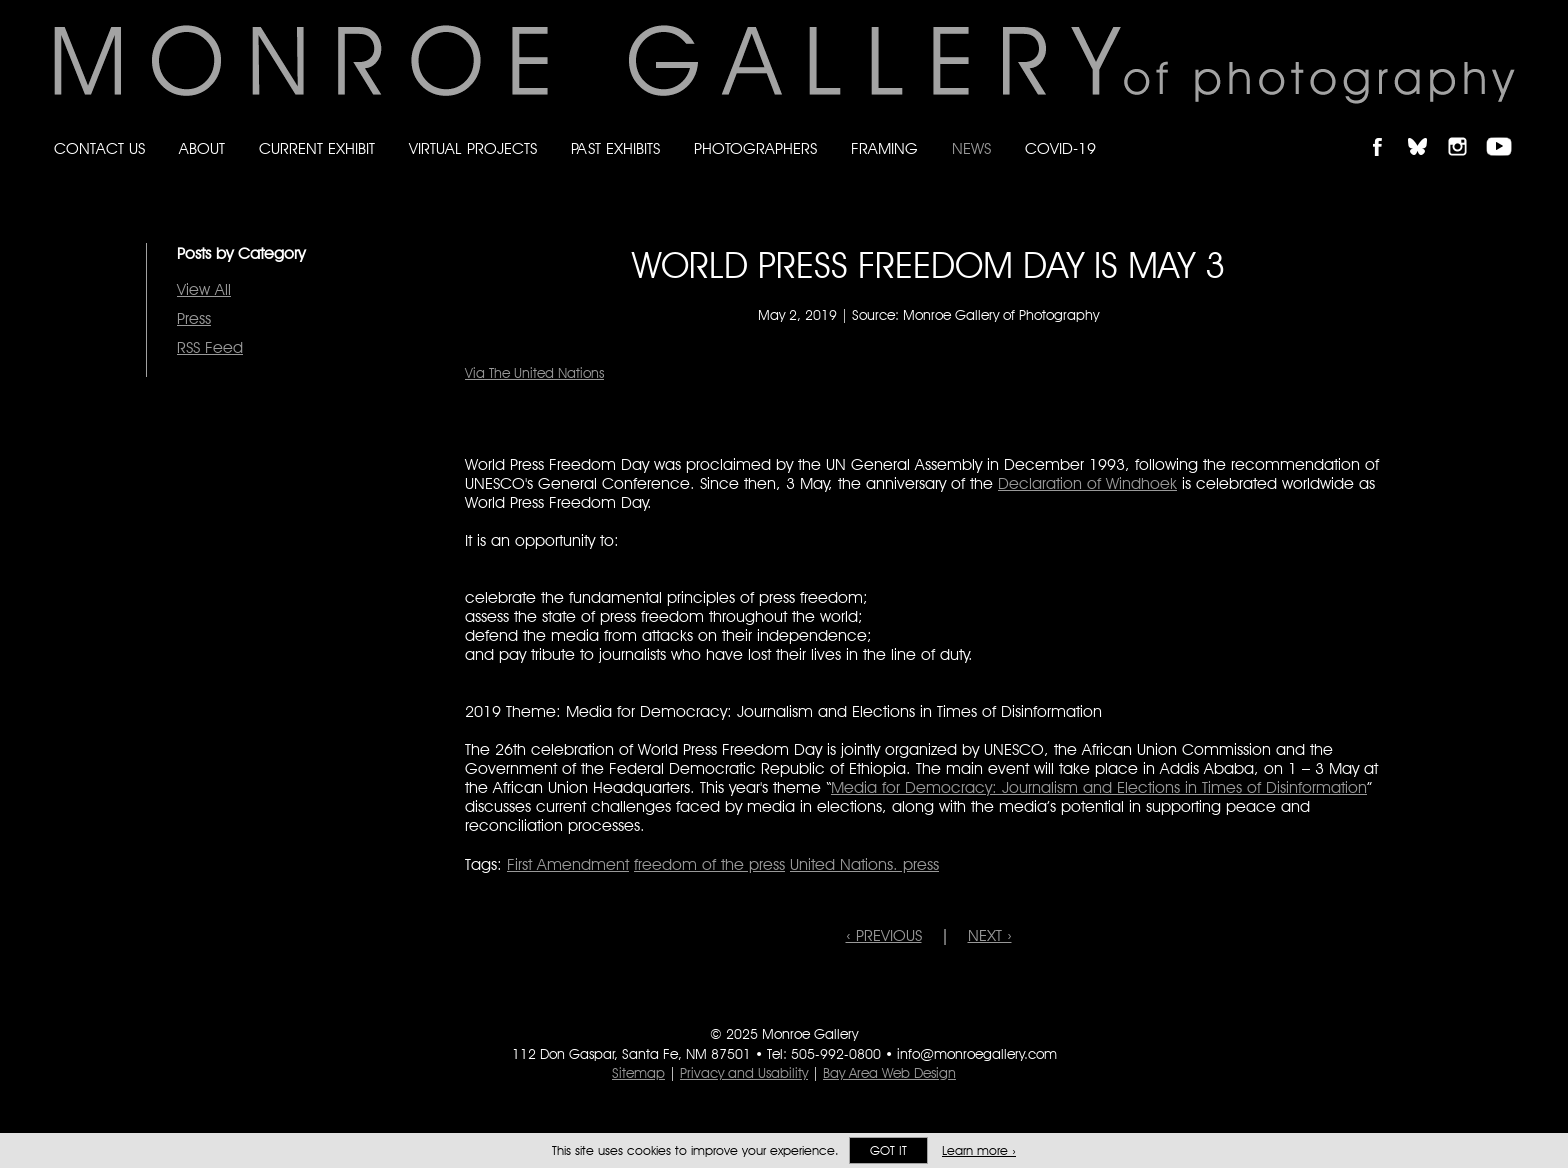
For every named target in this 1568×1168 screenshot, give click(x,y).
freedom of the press (709, 864)
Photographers (755, 148)
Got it (888, 1150)
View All (204, 289)
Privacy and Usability (744, 1073)
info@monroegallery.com (977, 1054)
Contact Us (99, 148)
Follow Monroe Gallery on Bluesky (1427, 129)
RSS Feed (210, 347)
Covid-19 (1060, 148)
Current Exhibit (317, 148)
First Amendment (568, 864)
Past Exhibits (615, 148)
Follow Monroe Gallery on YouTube (1506, 129)
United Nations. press (864, 864)
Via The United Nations (534, 373)
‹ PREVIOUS (884, 935)
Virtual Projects (473, 148)
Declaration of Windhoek (1087, 483)
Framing (884, 148)
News (971, 148)
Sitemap (638, 1073)
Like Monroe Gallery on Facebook (1386, 129)
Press (194, 318)
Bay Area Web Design (889, 1073)
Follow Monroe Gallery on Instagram (1466, 129)
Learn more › (979, 1150)
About (202, 148)
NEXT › (990, 935)
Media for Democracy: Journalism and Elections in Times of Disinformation (1099, 787)
